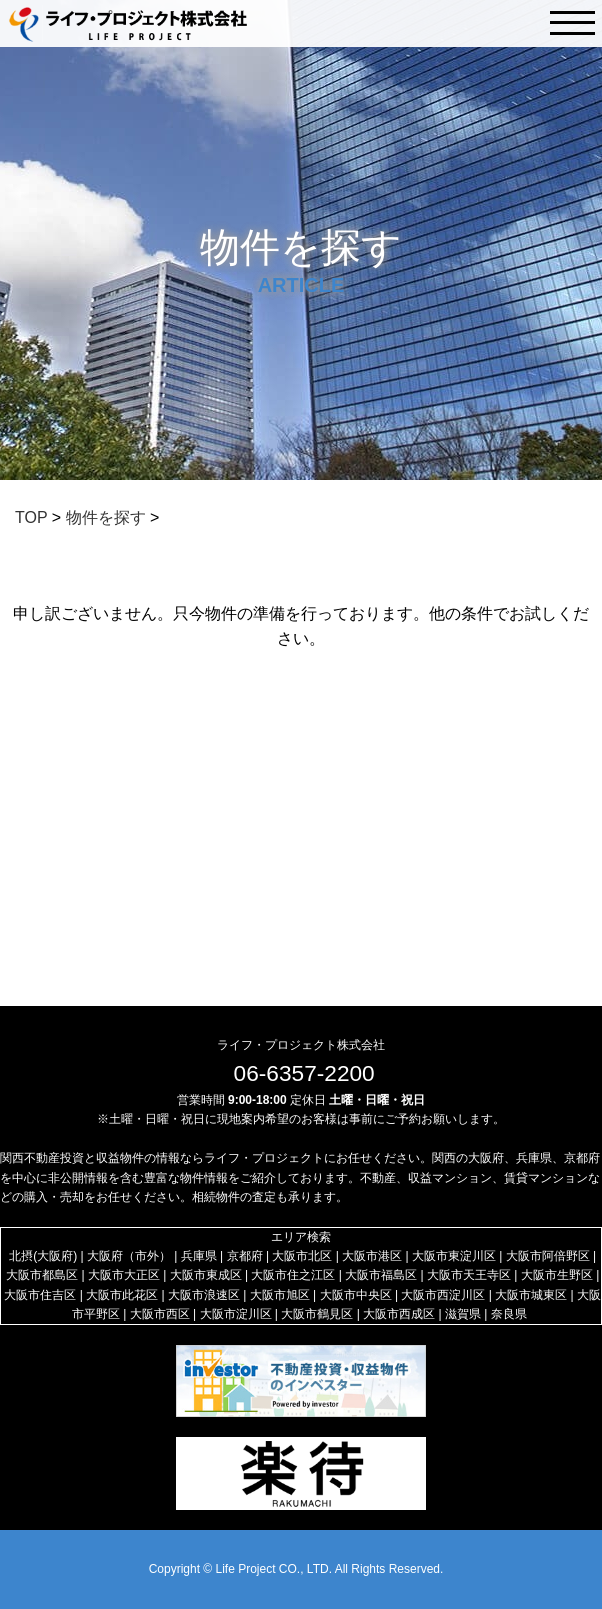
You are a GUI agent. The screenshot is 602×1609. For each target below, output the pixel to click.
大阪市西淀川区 (443, 1295)
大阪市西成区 (399, 1314)
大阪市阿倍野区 (548, 1256)
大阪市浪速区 (204, 1295)
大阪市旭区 (280, 1295)
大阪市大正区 (124, 1275)
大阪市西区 (160, 1314)
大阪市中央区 (356, 1295)
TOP (31, 517)
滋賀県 (463, 1314)
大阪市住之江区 (293, 1275)
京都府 (245, 1256)
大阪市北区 (302, 1256)
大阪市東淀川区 (454, 1256)
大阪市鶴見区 (317, 1314)
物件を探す (106, 517)
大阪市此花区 (122, 1295)
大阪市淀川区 (236, 1314)
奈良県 (509, 1314)
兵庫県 (199, 1256)
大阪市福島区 (381, 1275)
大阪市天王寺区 (469, 1275)
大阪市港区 (372, 1256)
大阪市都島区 (42, 1275)
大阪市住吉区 (40, 1295)
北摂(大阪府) (43, 1256)
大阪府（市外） (129, 1256)
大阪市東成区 (206, 1275)
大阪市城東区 (531, 1295)
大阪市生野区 (557, 1275)
